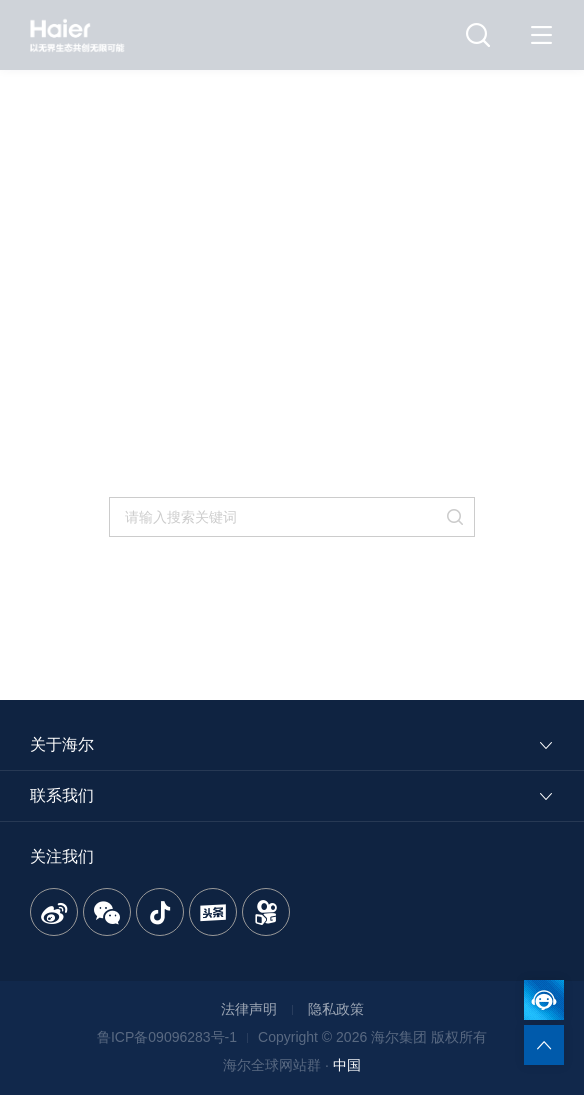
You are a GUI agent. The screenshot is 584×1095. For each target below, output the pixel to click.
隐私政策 (336, 1009)
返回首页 (236, 478)
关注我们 (62, 856)
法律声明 (249, 1009)
